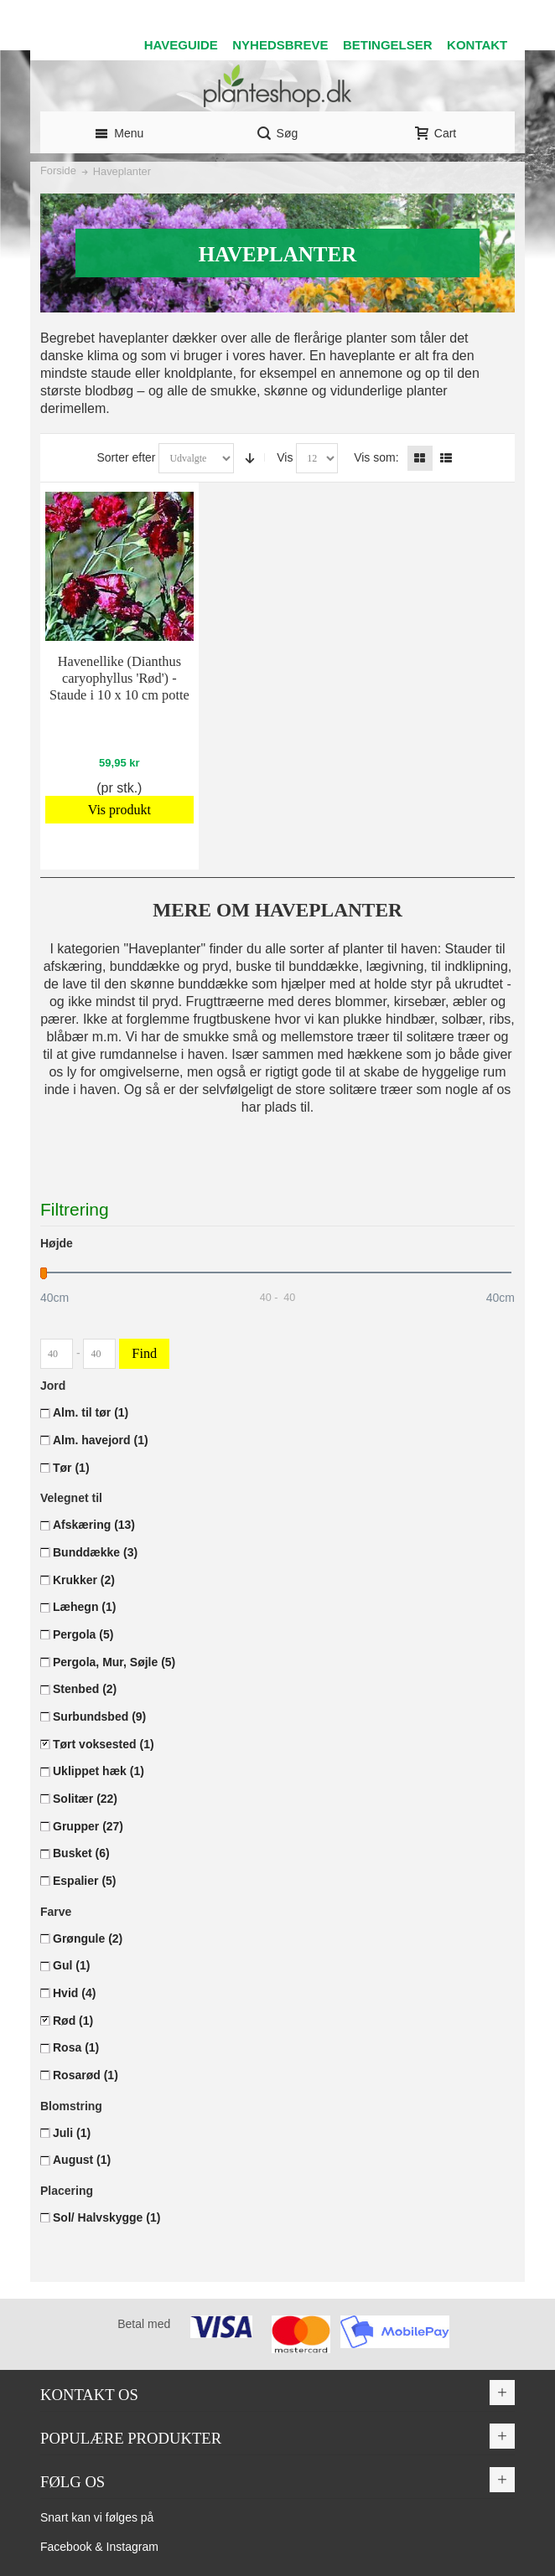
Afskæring (94, 1524)
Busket (81, 1853)
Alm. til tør (90, 1412)
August (82, 2159)
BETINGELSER (388, 45)
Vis (285, 457)
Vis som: (376, 457)
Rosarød (85, 2075)
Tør (71, 1467)
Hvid (74, 1993)
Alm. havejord (100, 1440)
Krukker (84, 1580)
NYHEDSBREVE (280, 45)
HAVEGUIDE (181, 45)
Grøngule (87, 1938)
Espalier (85, 1880)
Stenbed (85, 1689)
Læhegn (84, 1606)
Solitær (85, 1798)
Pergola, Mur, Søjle (114, 1662)
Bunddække (95, 1552)
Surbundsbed (99, 1716)
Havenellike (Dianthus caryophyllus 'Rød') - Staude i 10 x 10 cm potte (119, 678)
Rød (73, 2020)
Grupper (88, 1826)
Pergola (83, 1634)
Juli (72, 2133)
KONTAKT (477, 45)
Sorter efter (125, 457)
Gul (71, 1965)
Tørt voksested (103, 1744)
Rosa (76, 2047)
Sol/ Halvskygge (106, 2217)
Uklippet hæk (98, 1771)
